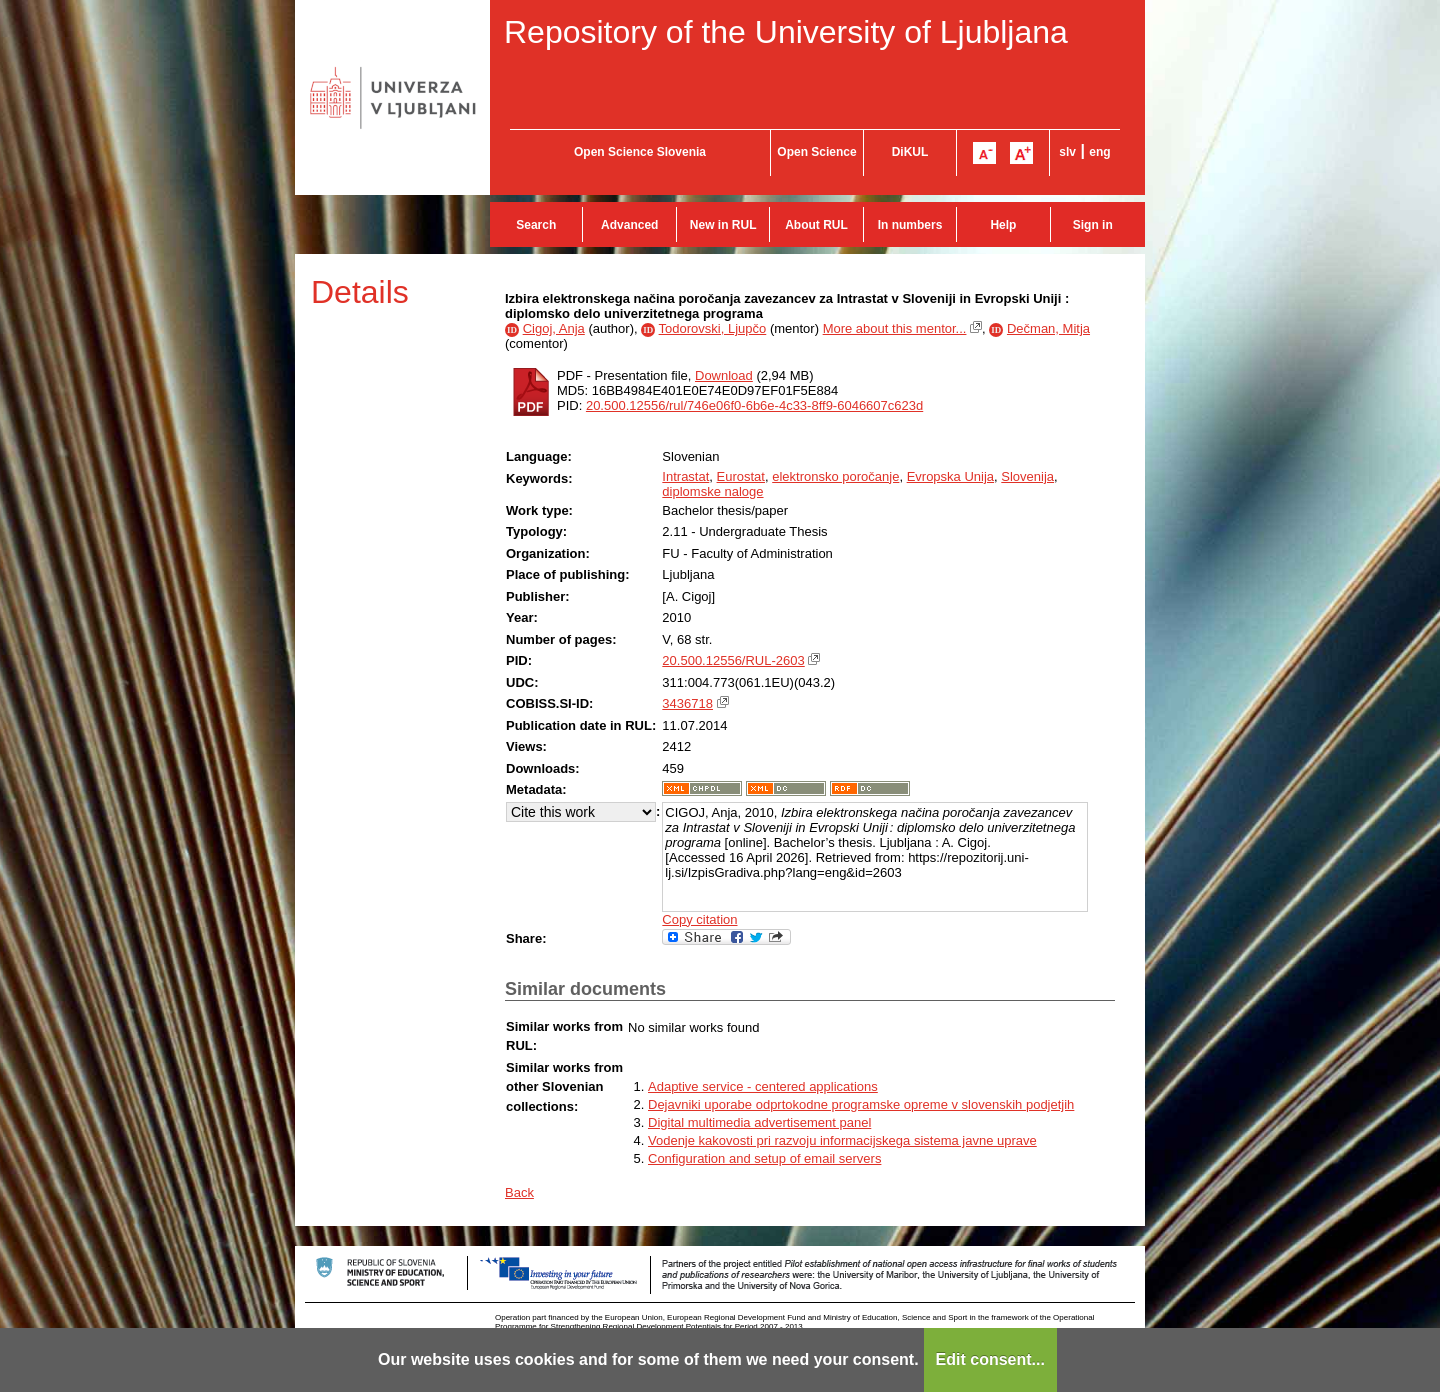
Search (536, 225)
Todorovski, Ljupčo (713, 328)
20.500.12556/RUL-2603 (733, 660)
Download (724, 375)
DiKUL (910, 152)
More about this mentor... (895, 328)
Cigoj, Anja (554, 328)
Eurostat (741, 476)
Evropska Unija (950, 476)
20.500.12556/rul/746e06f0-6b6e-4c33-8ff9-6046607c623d (754, 405)
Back (519, 1192)
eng (1099, 152)
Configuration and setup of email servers (764, 1158)
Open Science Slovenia (640, 152)
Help (1003, 225)
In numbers (910, 225)
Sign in (1093, 225)
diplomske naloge (712, 491)
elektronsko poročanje (835, 476)
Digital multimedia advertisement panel (759, 1122)
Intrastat (685, 476)
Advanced (629, 225)
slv (1067, 152)
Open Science (816, 152)
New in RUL (723, 225)
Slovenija (1027, 476)
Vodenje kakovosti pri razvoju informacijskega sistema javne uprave (842, 1140)
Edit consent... (990, 1359)
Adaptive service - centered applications (763, 1086)
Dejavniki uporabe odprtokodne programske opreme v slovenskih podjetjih (861, 1104)
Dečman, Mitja (1048, 328)
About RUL (816, 225)
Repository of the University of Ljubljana (786, 32)
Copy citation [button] (699, 919)
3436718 (687, 703)
